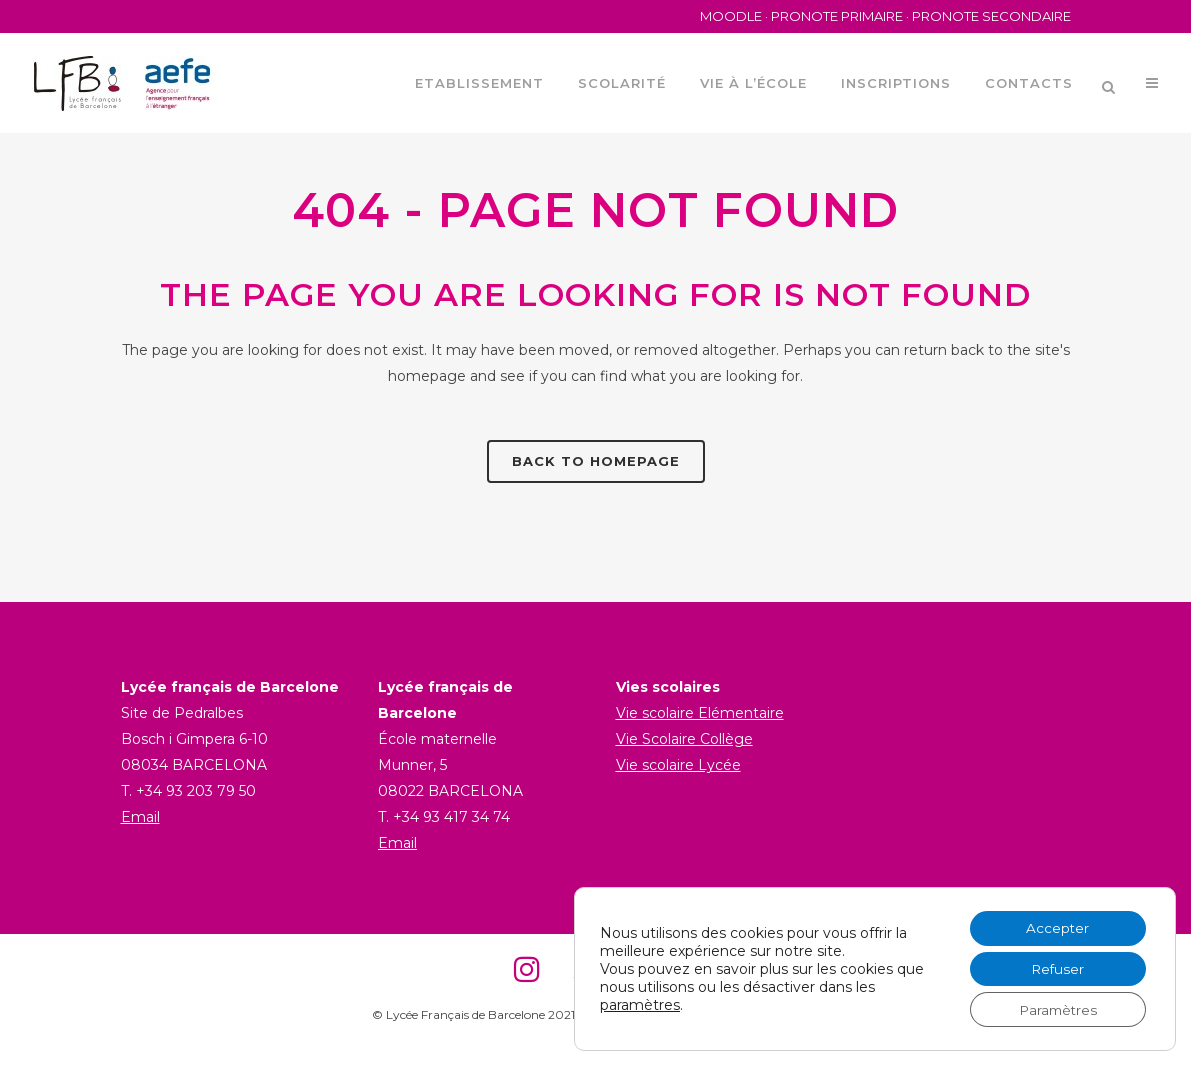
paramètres (640, 1003)
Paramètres (1055, 1009)
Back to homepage (596, 461)
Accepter (1055, 925)
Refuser (1054, 967)
